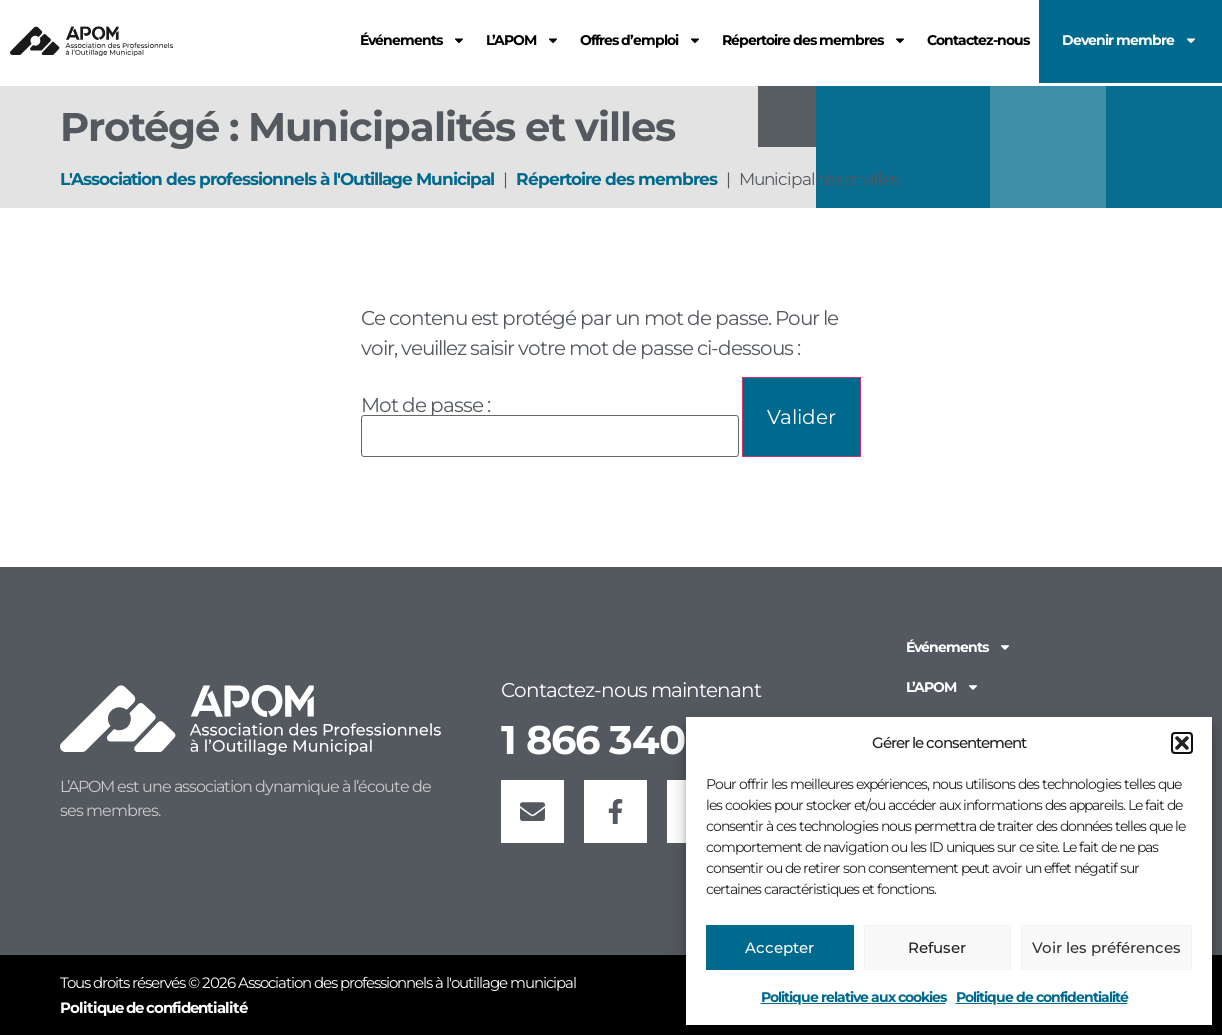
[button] (1182, 743)
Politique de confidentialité (1042, 997)
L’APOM (943, 687)
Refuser (937, 947)
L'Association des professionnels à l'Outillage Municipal (277, 179)
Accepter (779, 947)
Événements (959, 647)
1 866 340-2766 (646, 739)
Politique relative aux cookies (853, 997)
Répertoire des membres (616, 179)
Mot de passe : (550, 426)
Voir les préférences (1106, 947)
